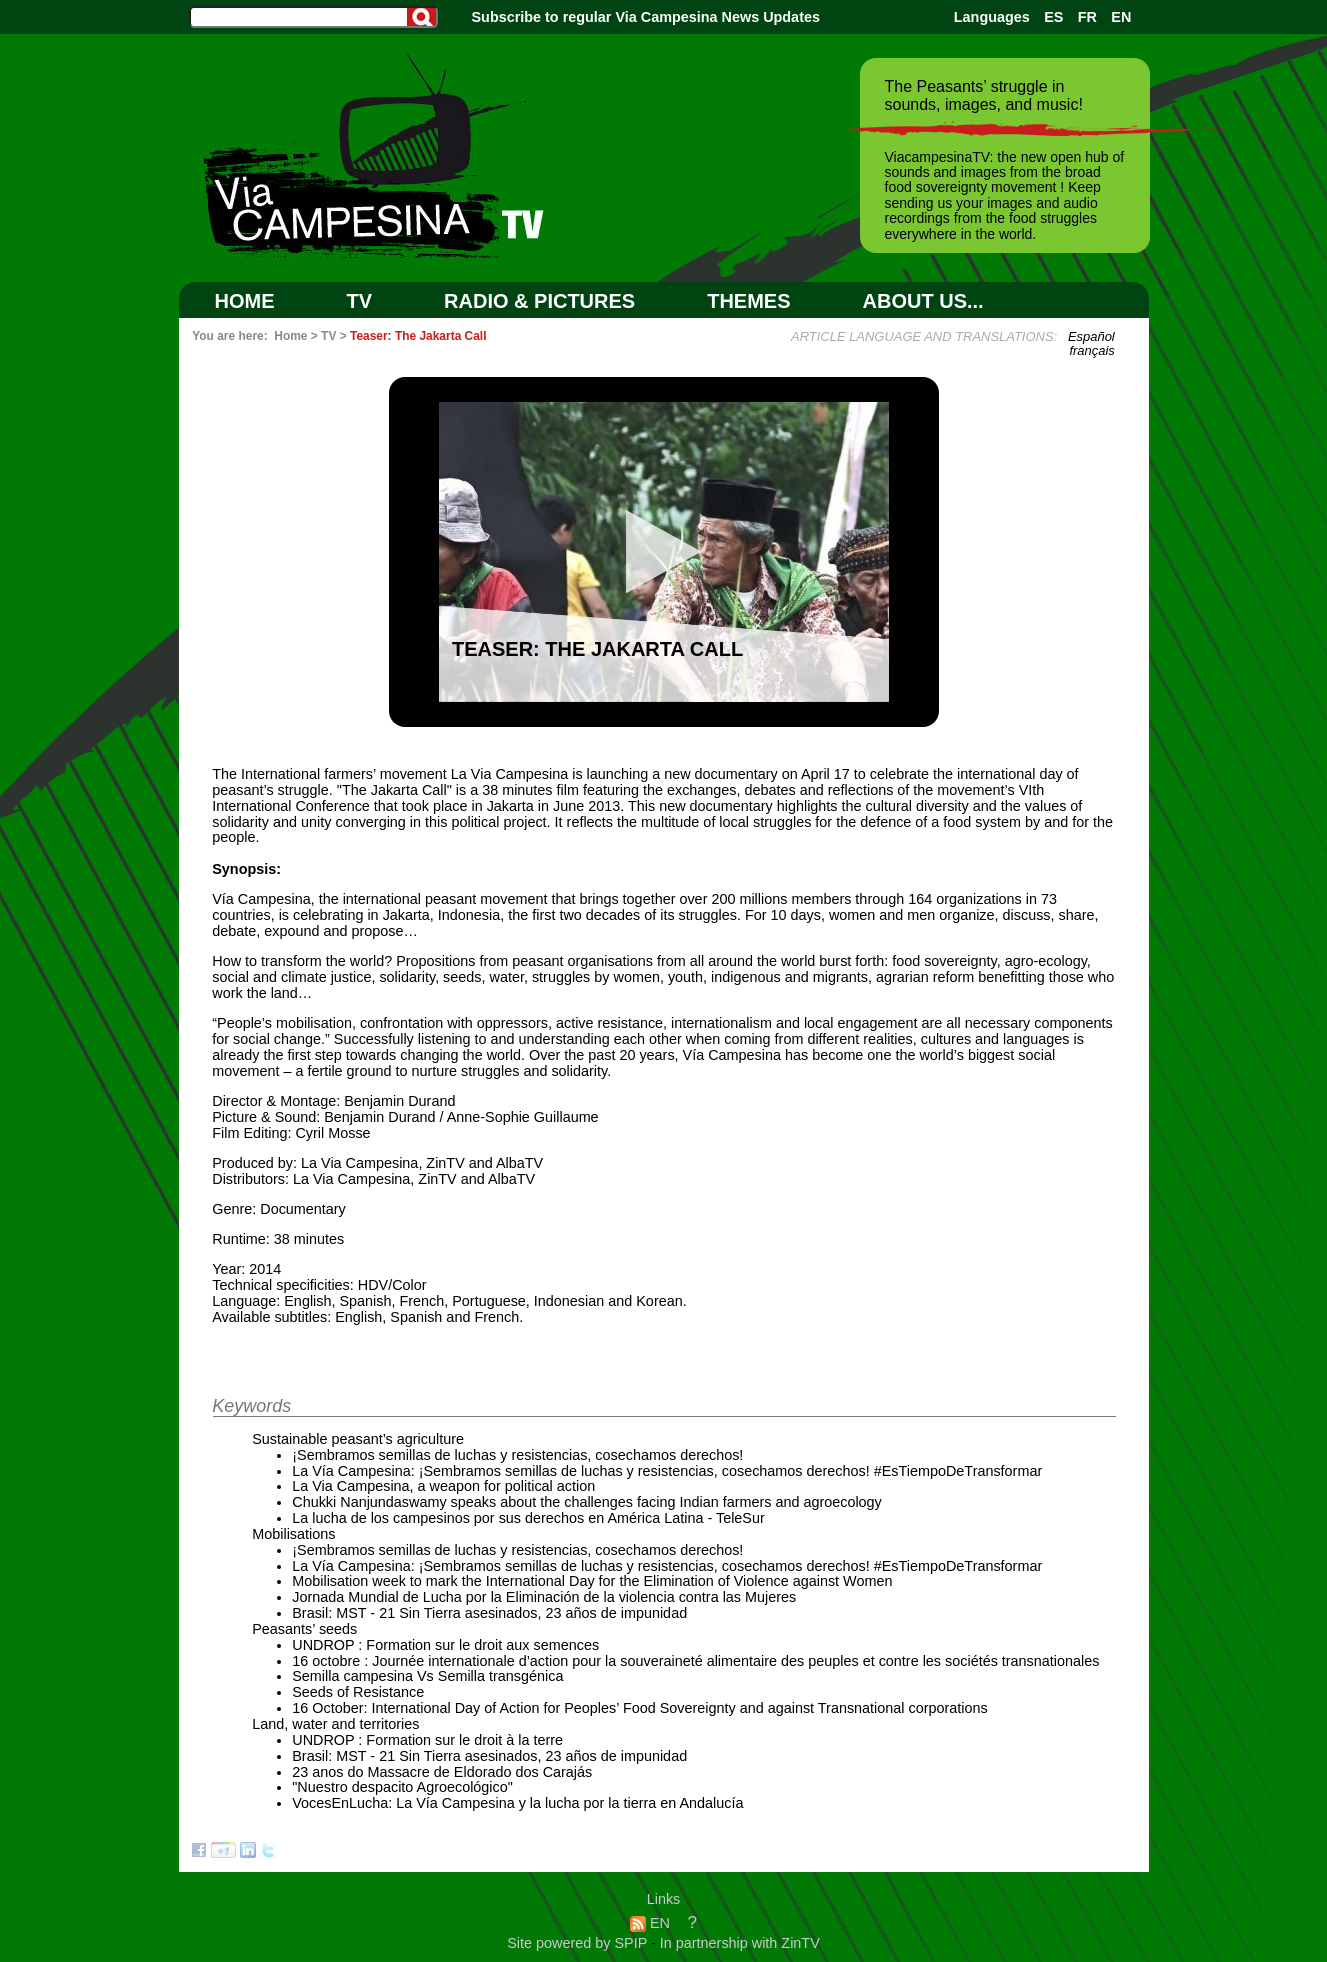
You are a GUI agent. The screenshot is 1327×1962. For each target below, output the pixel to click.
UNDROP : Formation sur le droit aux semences (445, 1645)
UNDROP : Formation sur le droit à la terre (427, 1740)
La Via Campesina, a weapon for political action (443, 1486)
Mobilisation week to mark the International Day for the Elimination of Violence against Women (592, 1581)
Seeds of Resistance (358, 1692)
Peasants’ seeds (304, 1629)
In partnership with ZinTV (740, 1943)
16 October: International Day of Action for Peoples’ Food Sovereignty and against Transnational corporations (639, 1708)
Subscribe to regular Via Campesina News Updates (646, 17)
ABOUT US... (923, 301)
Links (664, 1899)
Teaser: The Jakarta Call (418, 336)
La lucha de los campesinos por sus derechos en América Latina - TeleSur (528, 1518)
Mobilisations (293, 1534)
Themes (748, 301)
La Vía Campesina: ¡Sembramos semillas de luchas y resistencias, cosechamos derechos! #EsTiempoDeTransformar (667, 1471)
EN (1121, 17)
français (1091, 350)
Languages (992, 17)
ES (1053, 17)
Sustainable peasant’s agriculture (358, 1439)
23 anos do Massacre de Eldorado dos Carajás (442, 1772)
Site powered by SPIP (579, 1943)
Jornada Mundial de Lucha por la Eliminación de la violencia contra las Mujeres (544, 1597)
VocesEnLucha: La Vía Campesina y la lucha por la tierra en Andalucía (517, 1803)
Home (245, 301)
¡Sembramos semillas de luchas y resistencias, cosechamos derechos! (517, 1455)
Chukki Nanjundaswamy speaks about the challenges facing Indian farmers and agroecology (587, 1502)
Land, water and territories (335, 1724)
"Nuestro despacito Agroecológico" (402, 1787)
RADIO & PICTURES (539, 301)
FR (1087, 17)
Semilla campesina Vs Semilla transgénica (427, 1676)
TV (360, 301)
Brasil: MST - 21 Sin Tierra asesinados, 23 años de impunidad (489, 1613)
